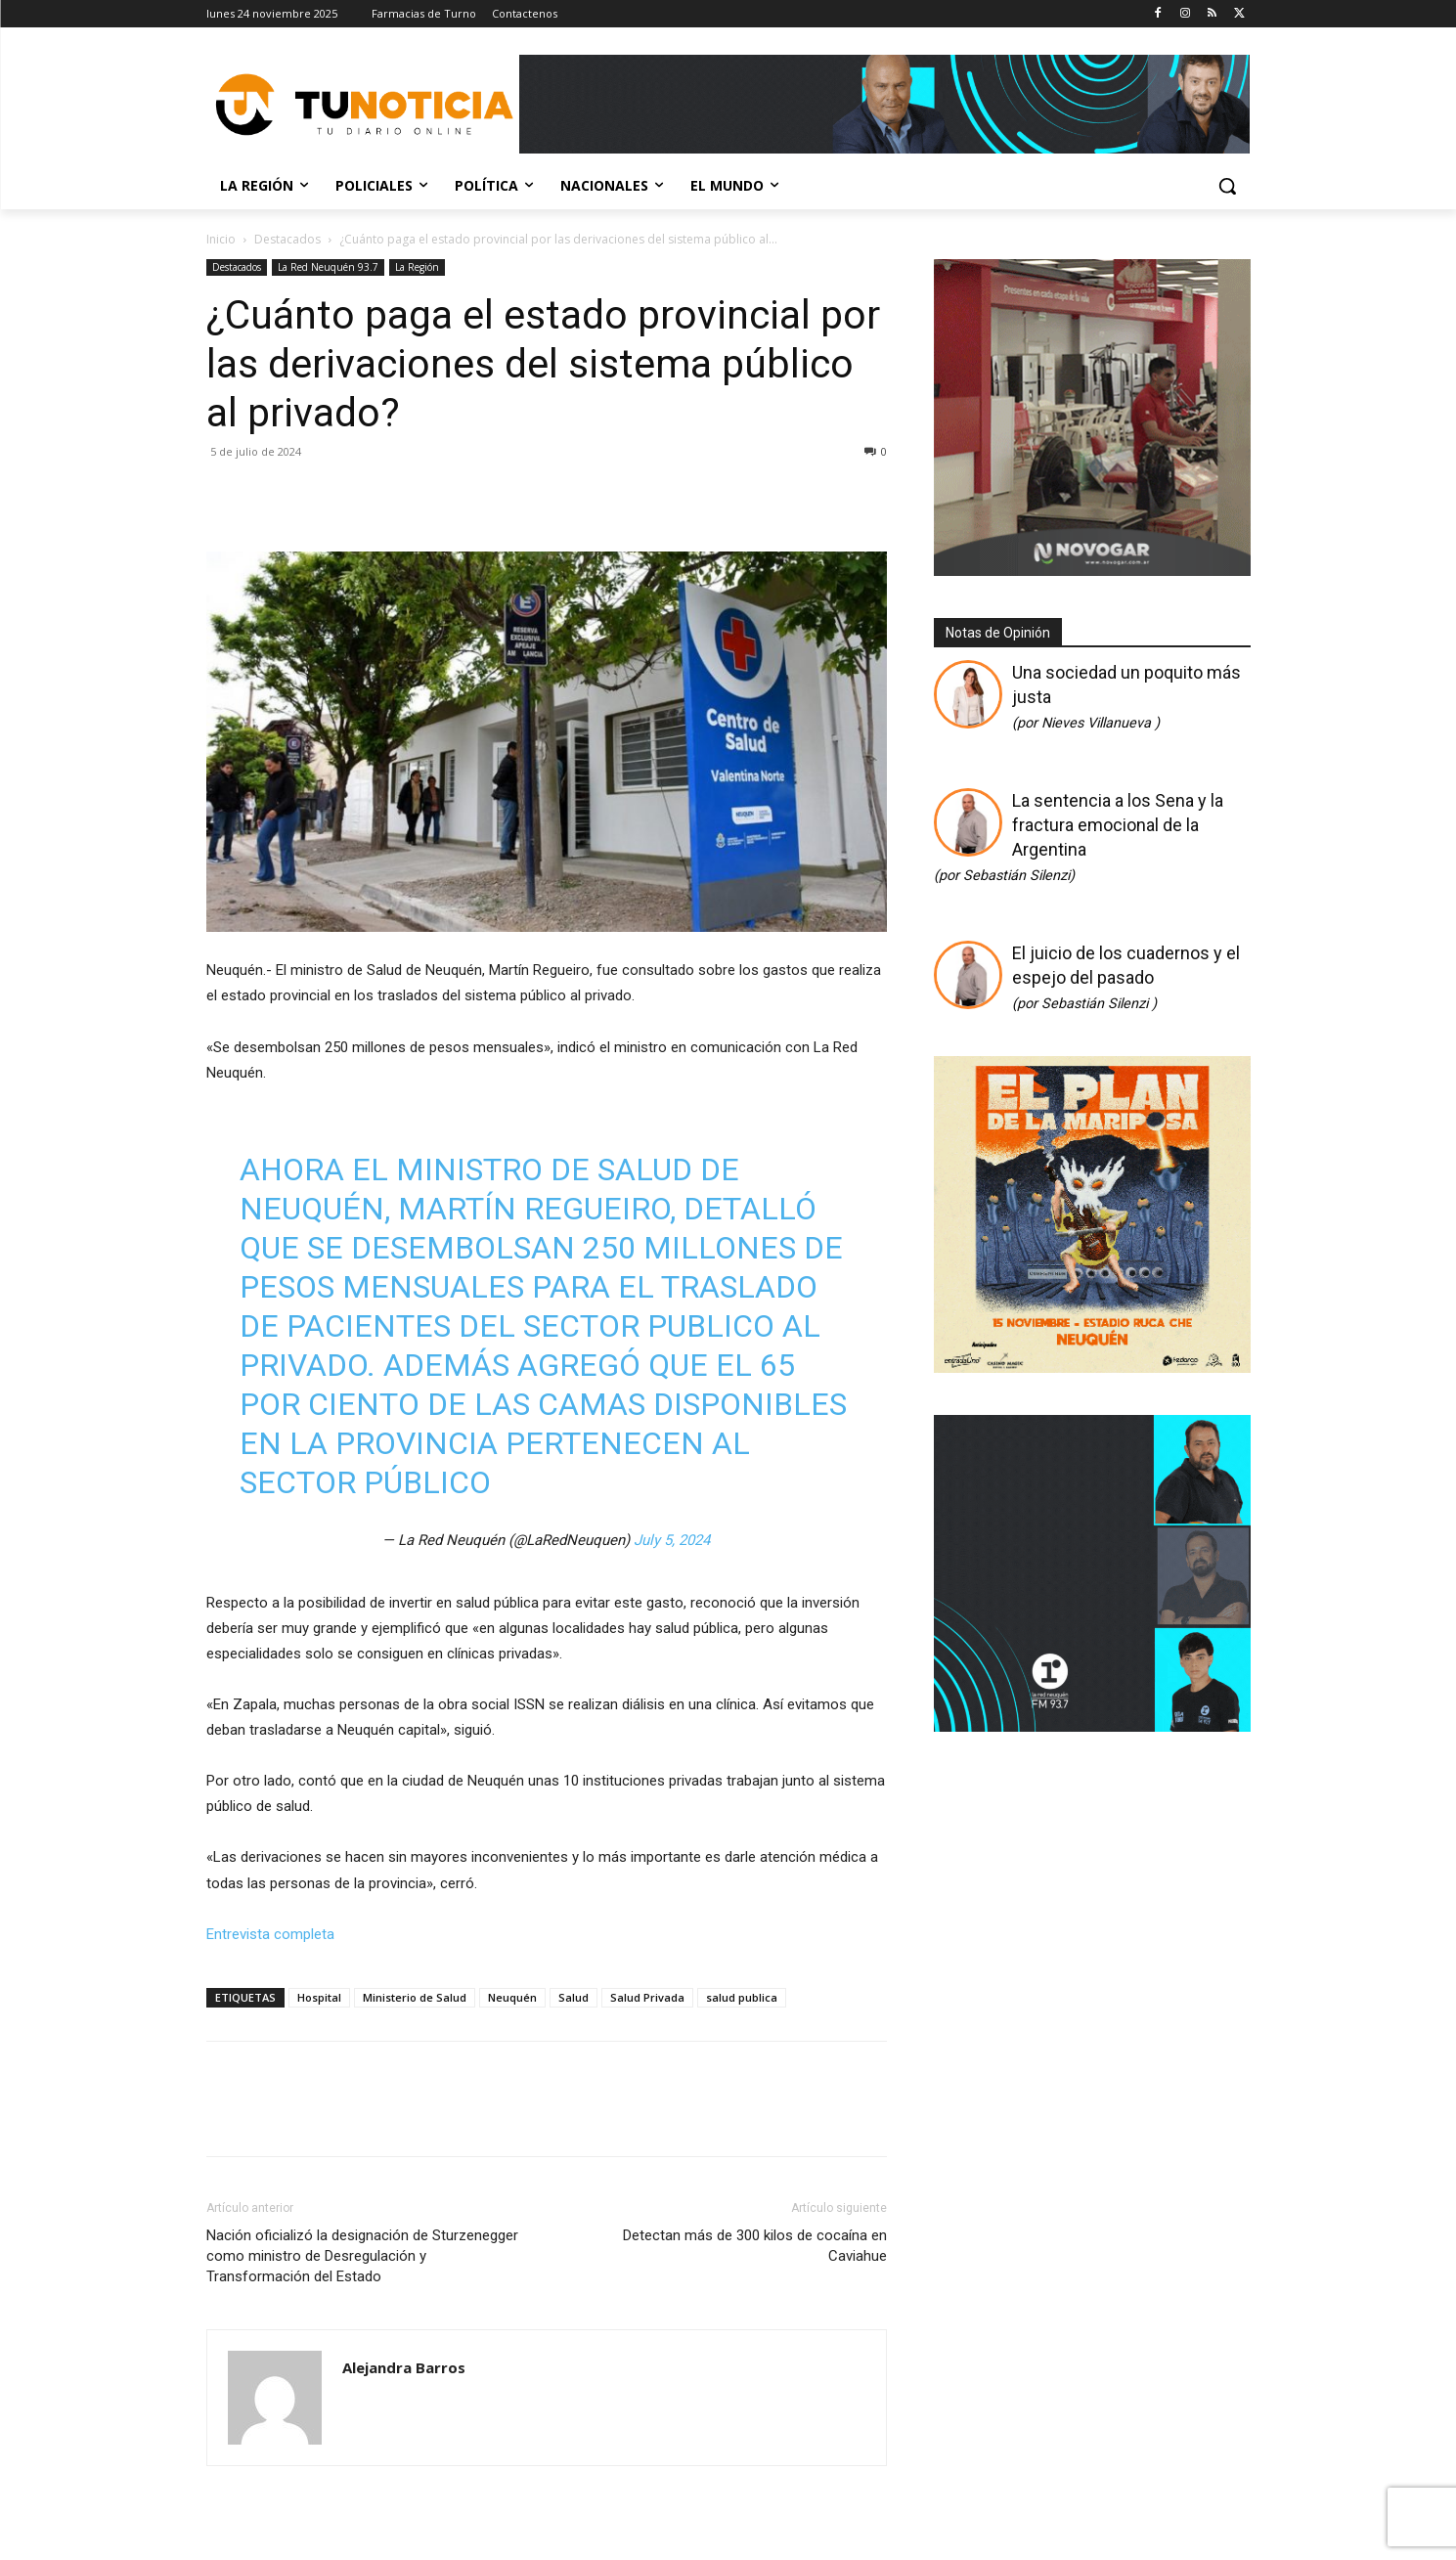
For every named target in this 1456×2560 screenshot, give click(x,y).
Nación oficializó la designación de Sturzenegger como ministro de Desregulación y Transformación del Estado (362, 2256)
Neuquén (512, 1997)
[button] (1227, 185)
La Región (417, 267)
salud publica (741, 1997)
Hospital (319, 1997)
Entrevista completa (270, 1934)
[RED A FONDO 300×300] (1092, 1725)
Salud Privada (647, 1997)
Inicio (221, 239)
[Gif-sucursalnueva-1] (1092, 570)
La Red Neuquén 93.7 (328, 267)
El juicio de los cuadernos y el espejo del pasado (1126, 977)
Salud (573, 1997)
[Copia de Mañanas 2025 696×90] (885, 104)
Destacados (287, 239)
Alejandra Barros (403, 2367)
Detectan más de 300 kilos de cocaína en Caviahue (755, 2246)
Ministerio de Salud (414, 1997)
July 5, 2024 (672, 1540)
